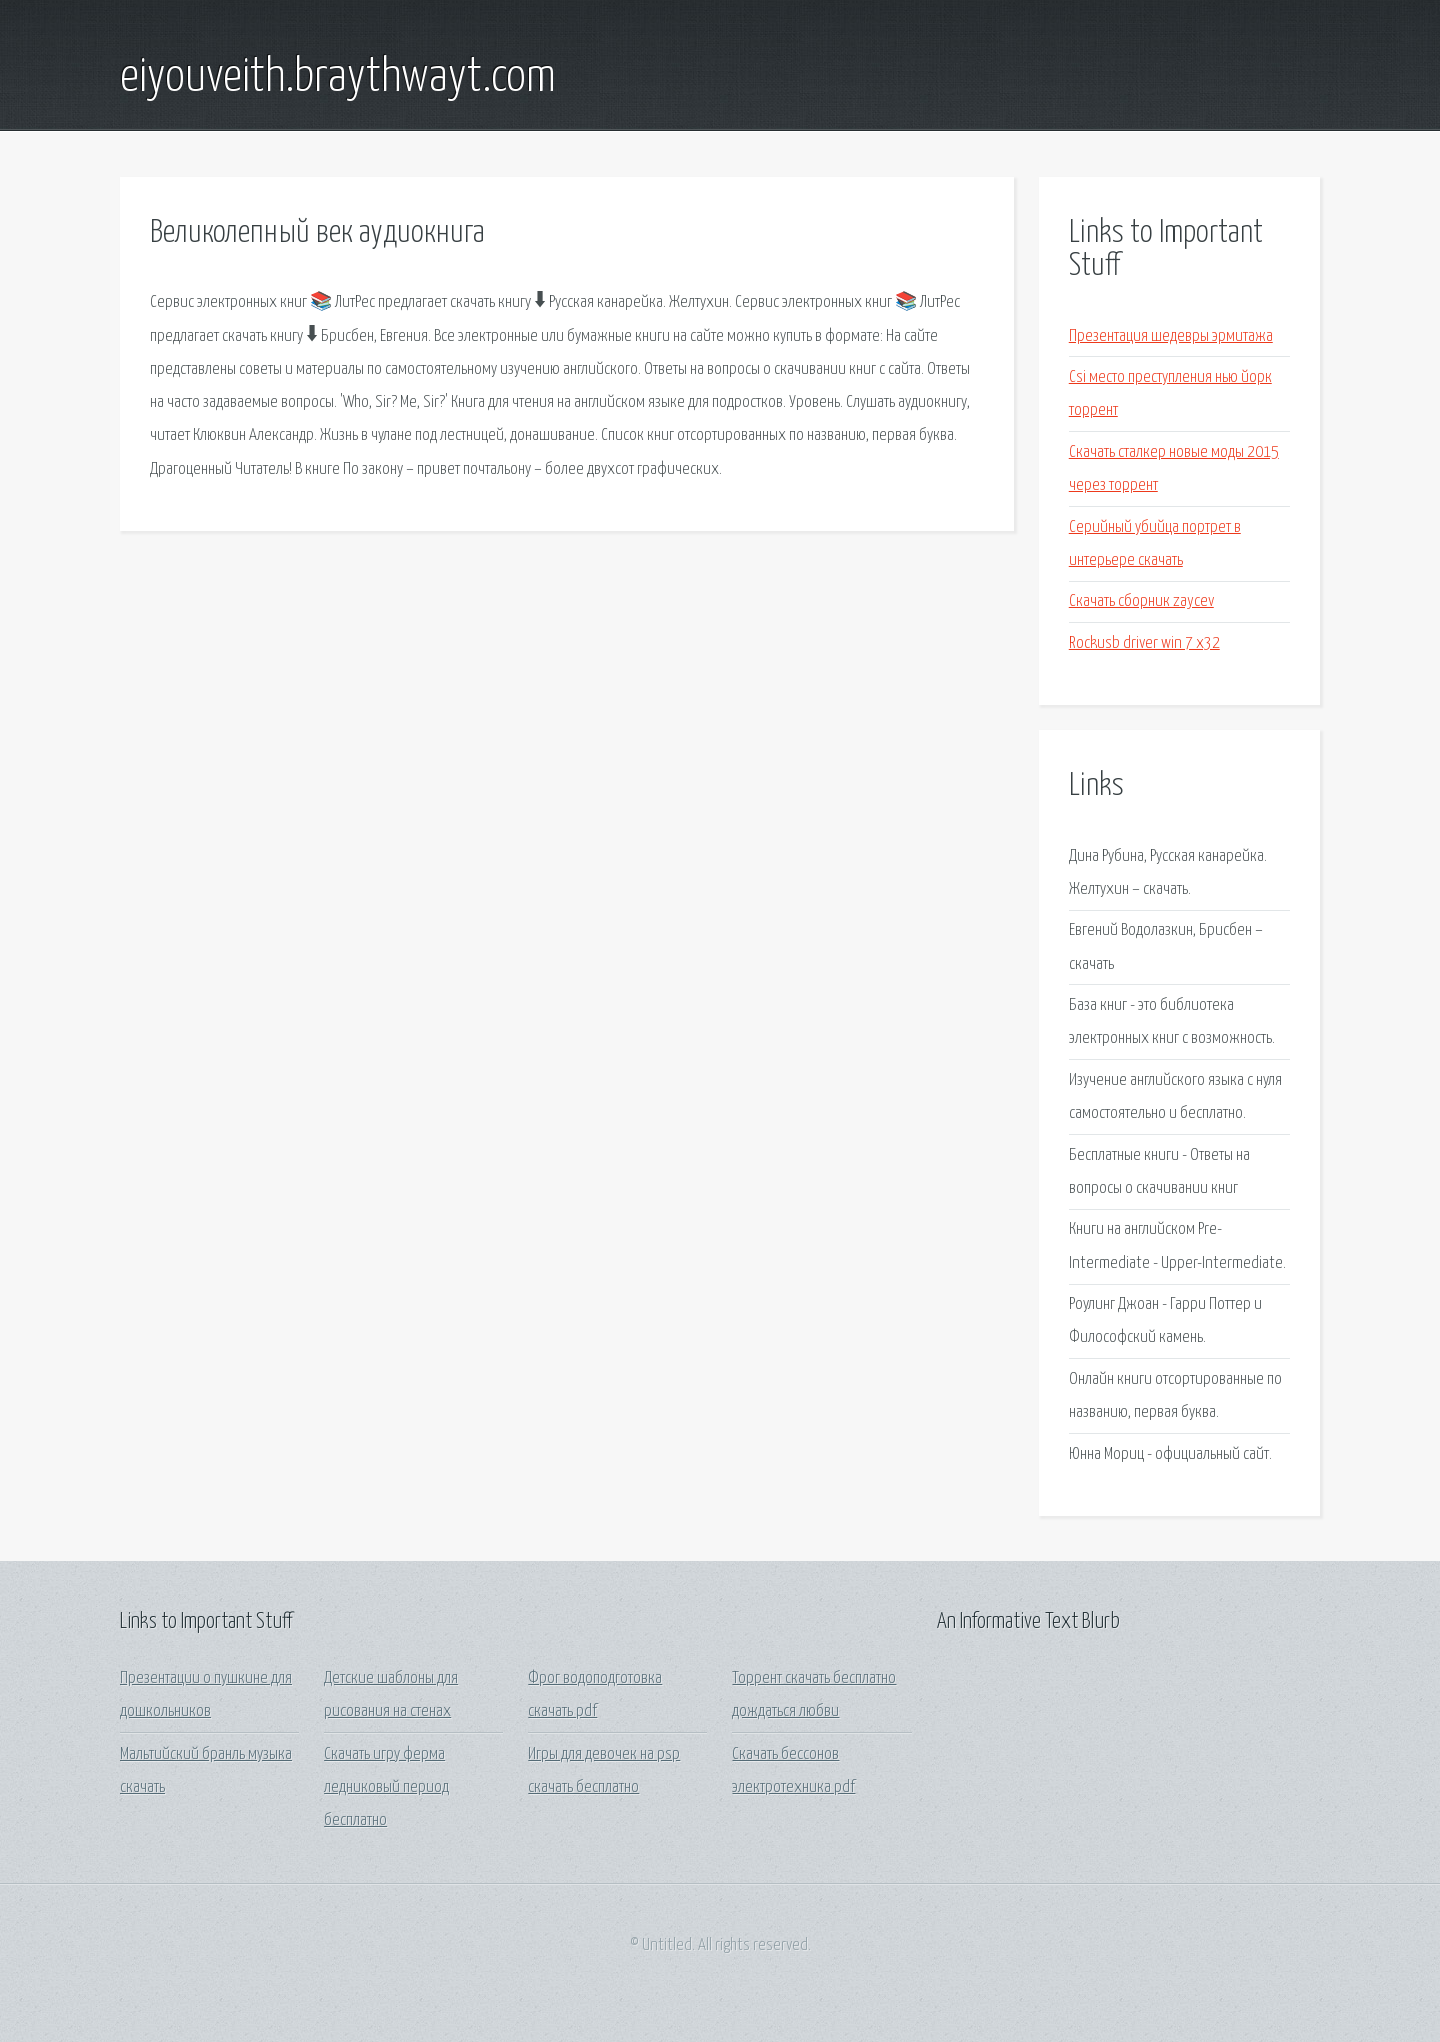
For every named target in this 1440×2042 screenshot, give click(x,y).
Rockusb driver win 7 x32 (1144, 643)
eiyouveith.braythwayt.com (338, 78)
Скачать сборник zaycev (1141, 601)
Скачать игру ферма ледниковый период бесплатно (386, 1788)
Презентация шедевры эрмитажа (1171, 336)
